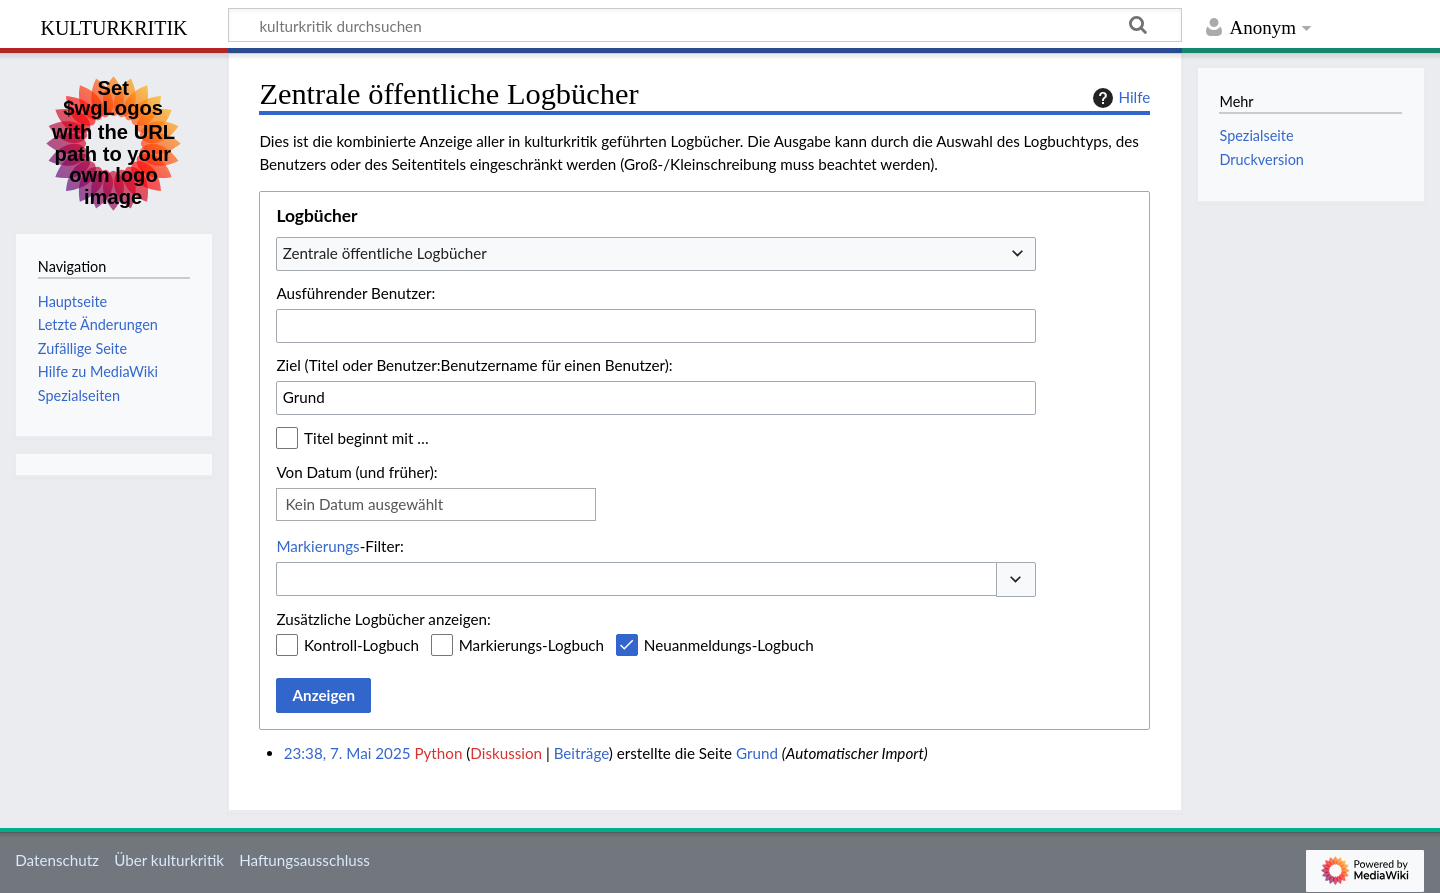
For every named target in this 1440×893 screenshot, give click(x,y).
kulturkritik (113, 25)
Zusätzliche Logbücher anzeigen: (383, 619)
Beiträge (581, 753)
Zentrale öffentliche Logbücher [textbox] (385, 253)
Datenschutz (57, 860)
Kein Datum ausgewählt (364, 504)
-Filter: (339, 546)
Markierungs (317, 546)
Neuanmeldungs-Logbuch (729, 645)
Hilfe (1119, 98)
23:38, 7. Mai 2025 (347, 753)
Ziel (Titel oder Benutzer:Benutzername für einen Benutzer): (474, 365)
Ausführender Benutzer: (355, 293)
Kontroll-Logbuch (361, 645)
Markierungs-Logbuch (531, 645)
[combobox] (656, 254)
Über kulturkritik (169, 860)
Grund (757, 753)
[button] (1016, 579)
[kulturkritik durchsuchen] (705, 25)
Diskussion (506, 753)
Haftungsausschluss (304, 860)
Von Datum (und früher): (356, 472)
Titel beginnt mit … (366, 438)
